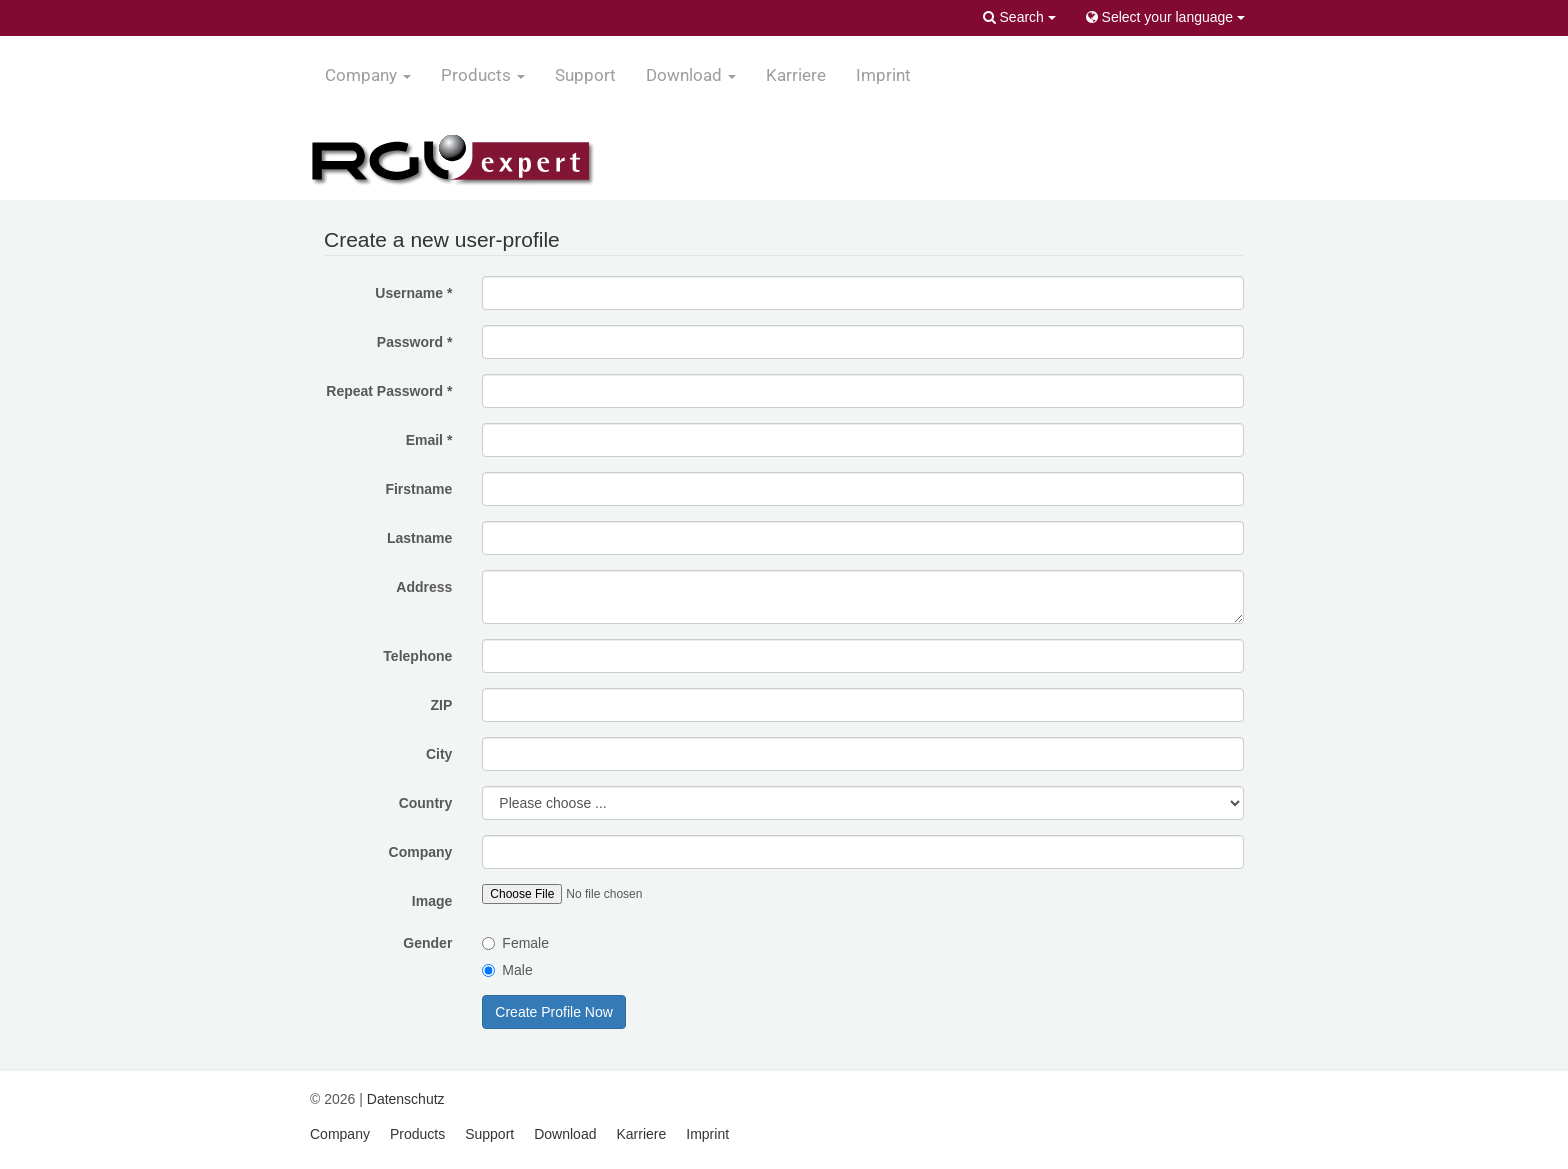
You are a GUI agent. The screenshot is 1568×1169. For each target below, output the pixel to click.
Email (429, 440)
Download (565, 1134)
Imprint (883, 75)
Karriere (796, 75)
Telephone (417, 656)
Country (426, 803)
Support (585, 75)
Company (421, 852)
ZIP (442, 705)
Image (432, 901)
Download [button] (691, 75)
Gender (427, 943)
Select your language (1165, 17)
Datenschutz (406, 1099)
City (439, 754)
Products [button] (483, 75)
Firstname (418, 489)
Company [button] (368, 75)
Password (414, 342)
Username (413, 293)
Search (1019, 17)
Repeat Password (389, 391)
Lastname (419, 538)
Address (424, 587)
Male (507, 970)
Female (515, 943)
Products (417, 1134)
